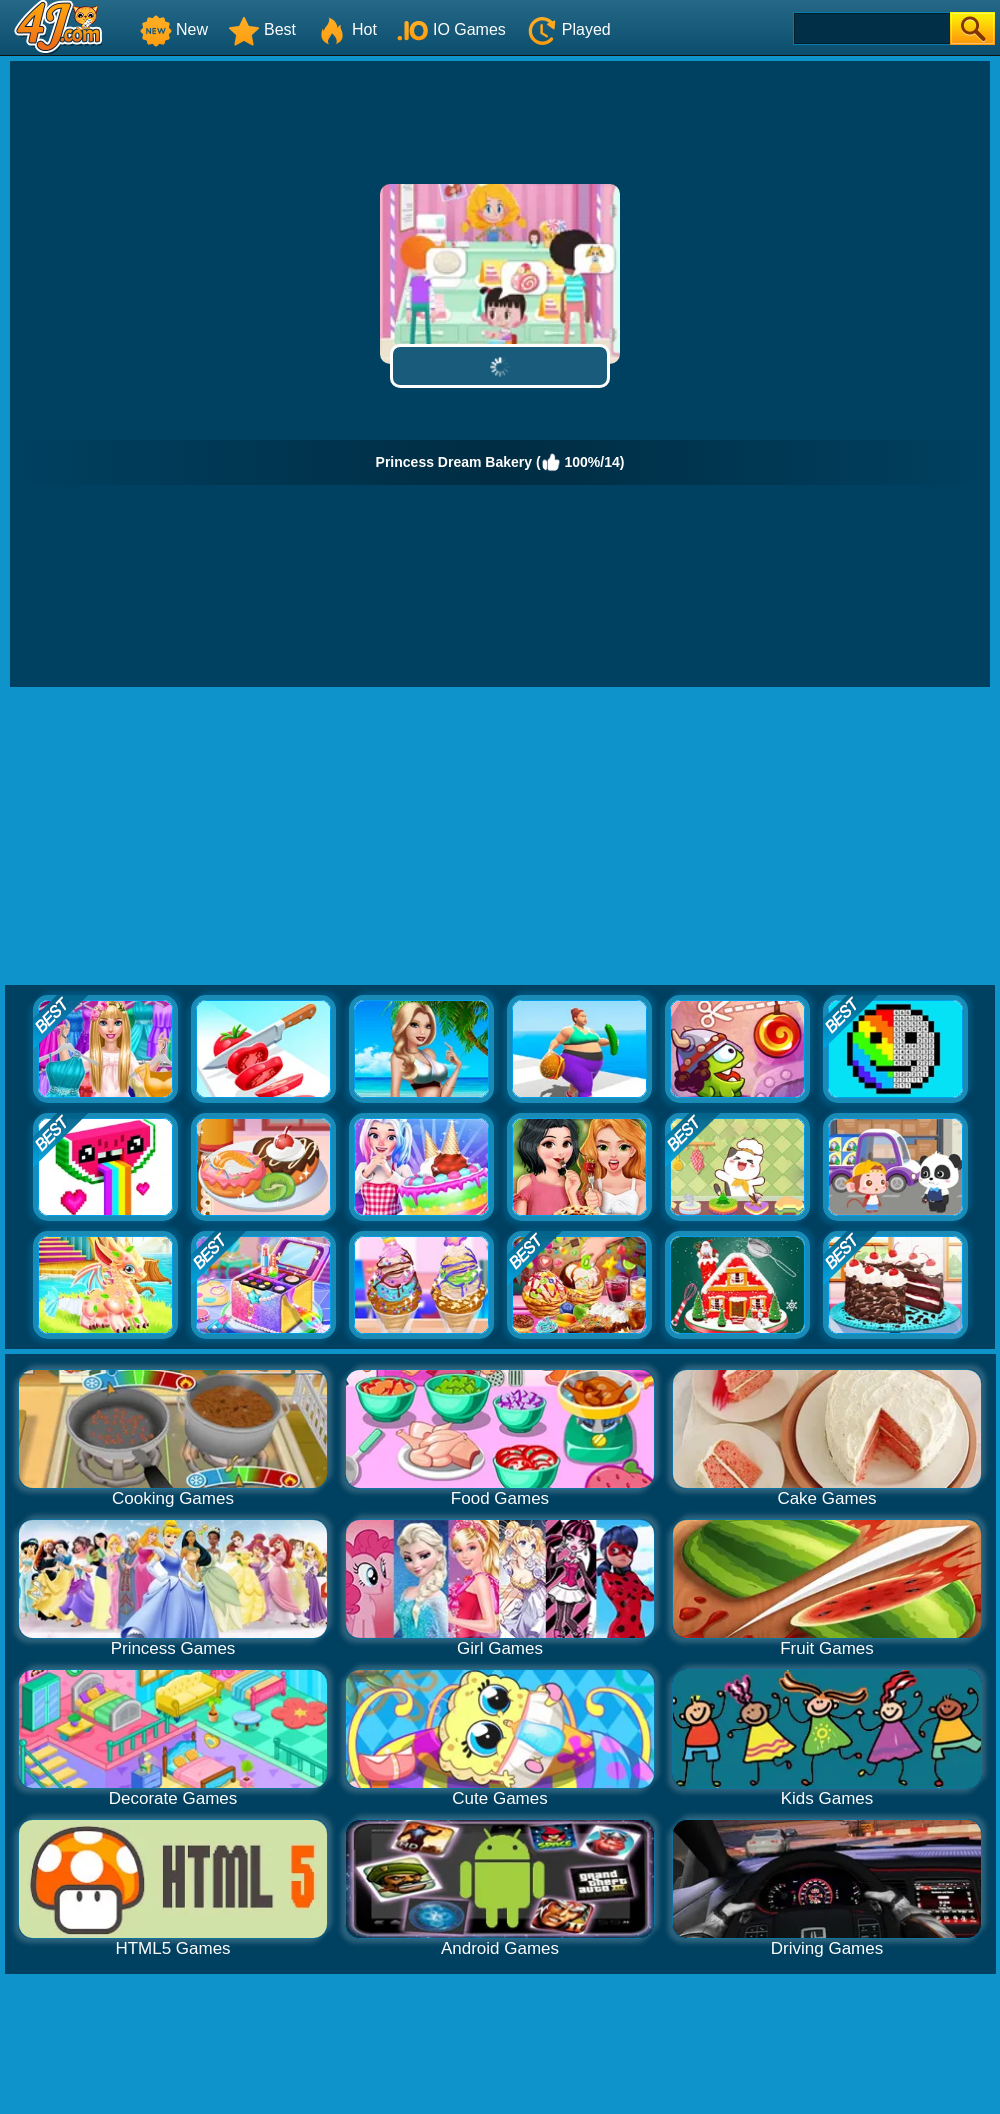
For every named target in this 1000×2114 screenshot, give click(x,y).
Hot (346, 29)
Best (262, 29)
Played (568, 29)
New (174, 29)
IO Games (451, 29)
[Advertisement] (500, 837)
